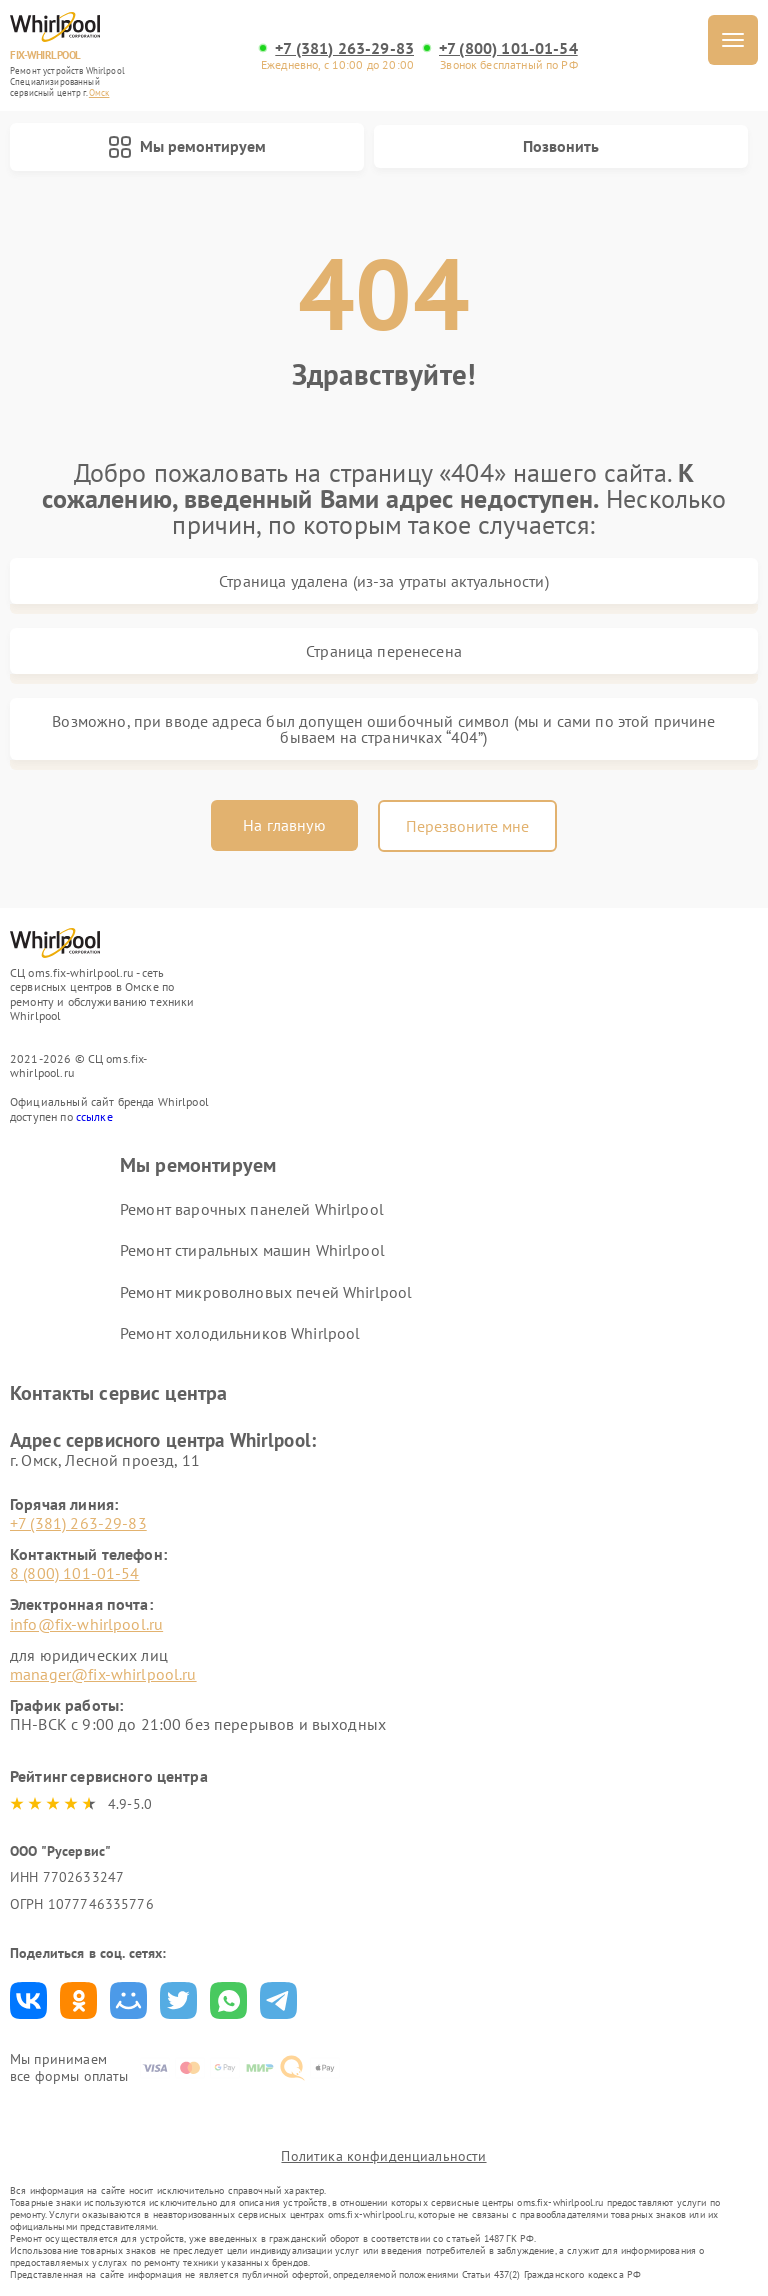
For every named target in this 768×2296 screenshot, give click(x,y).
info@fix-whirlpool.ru (86, 1624)
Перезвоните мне (467, 826)
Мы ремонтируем (187, 147)
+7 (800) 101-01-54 (508, 48)
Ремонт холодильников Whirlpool (240, 1333)
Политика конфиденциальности (383, 2156)
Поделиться (28, 2000)
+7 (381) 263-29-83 (344, 48)
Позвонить (561, 146)
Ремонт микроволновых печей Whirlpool (266, 1292)
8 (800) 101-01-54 (75, 1573)
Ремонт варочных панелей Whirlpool (252, 1209)
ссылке (94, 1116)
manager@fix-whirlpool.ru (103, 1674)
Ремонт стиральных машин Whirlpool (252, 1250)
